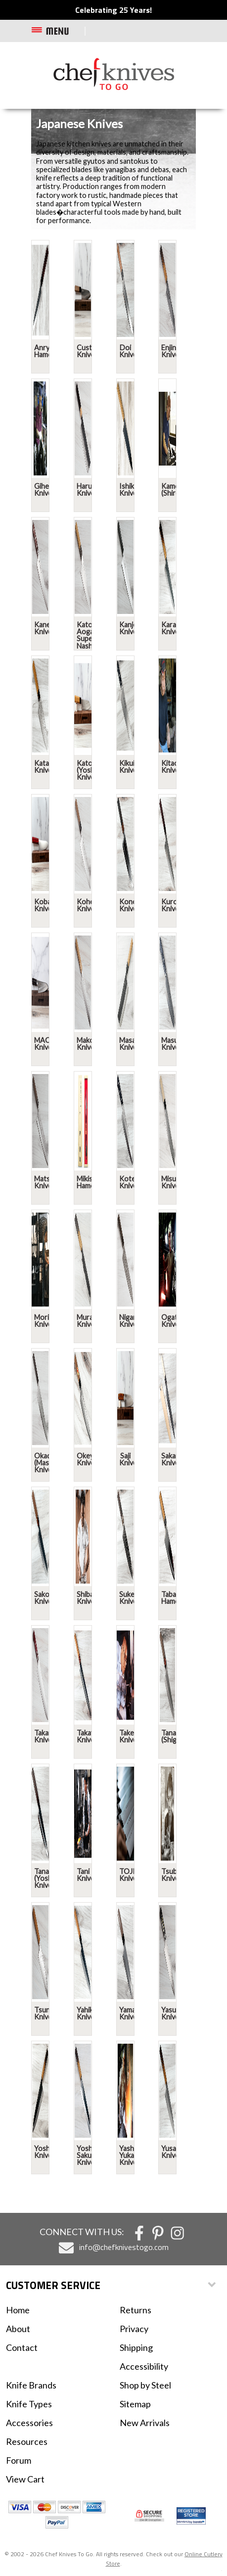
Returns (135, 2309)
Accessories (29, 2422)
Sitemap (135, 2403)
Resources (26, 2441)
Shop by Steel (145, 2385)
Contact (22, 2347)
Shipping (136, 2347)
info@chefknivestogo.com (124, 2247)
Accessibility (144, 2366)
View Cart (25, 2479)
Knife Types (29, 2403)
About (18, 2328)
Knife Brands (31, 2385)
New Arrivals (145, 2422)
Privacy (134, 2328)
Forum (18, 2460)
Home (18, 2309)
